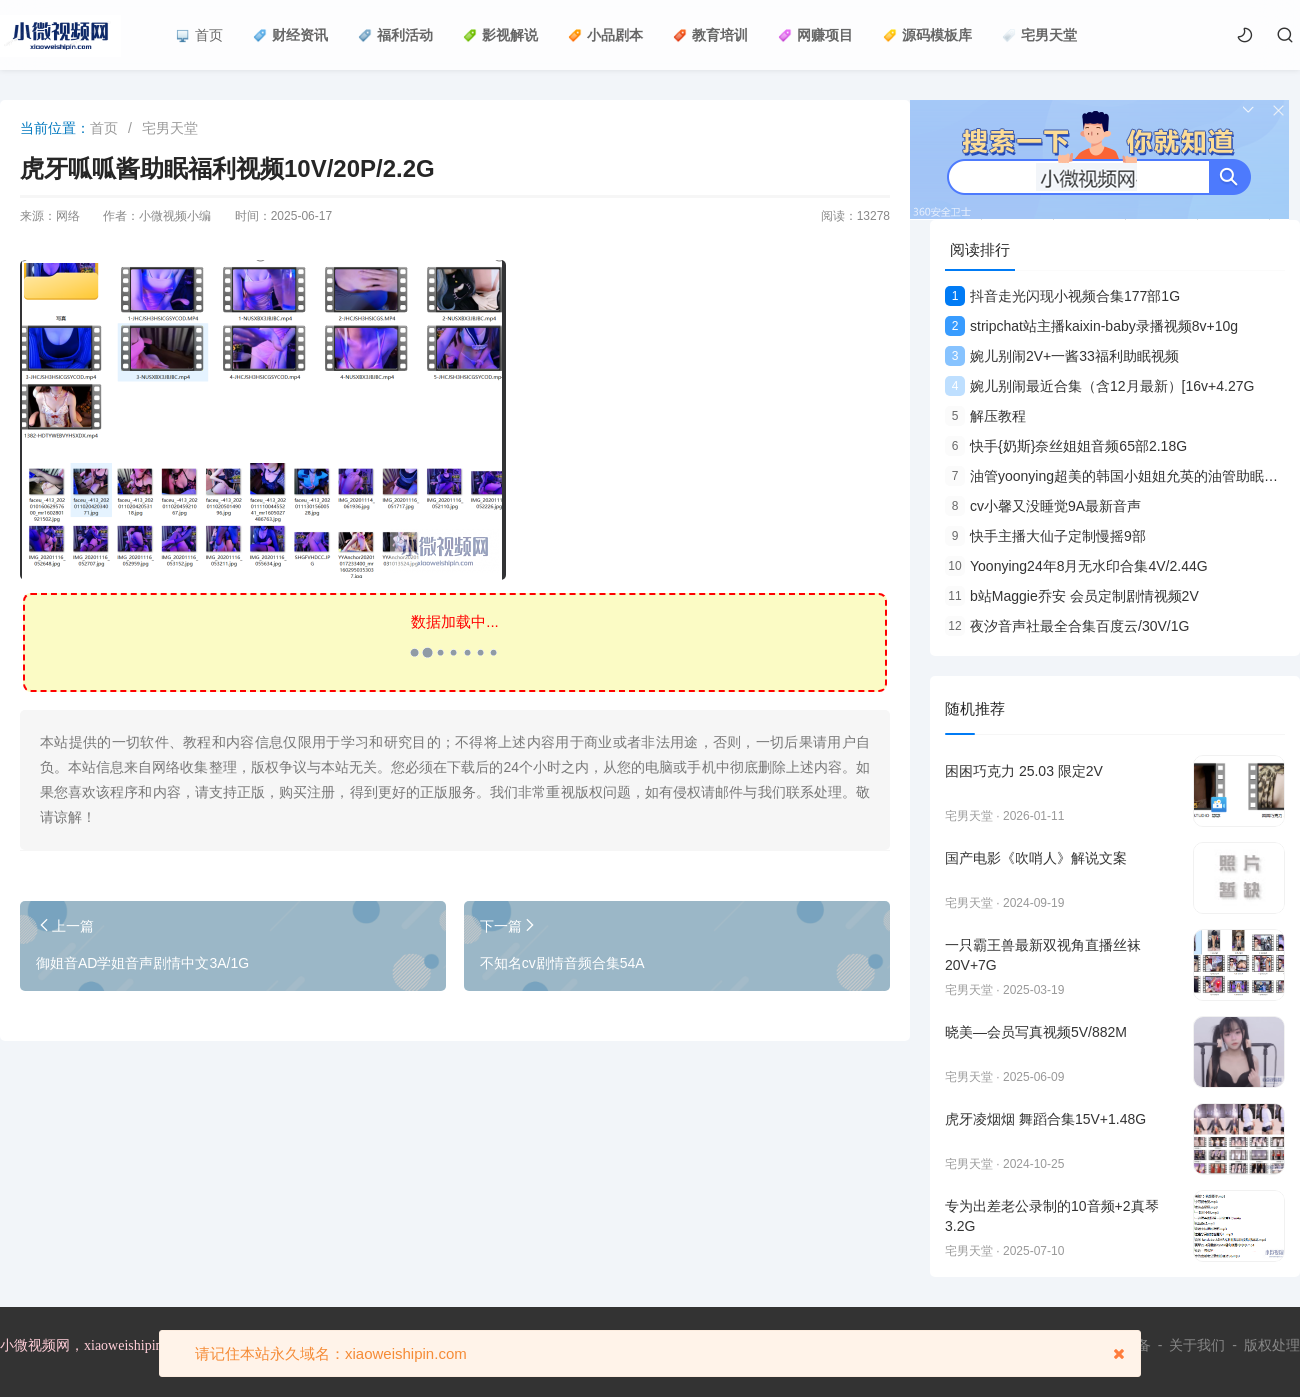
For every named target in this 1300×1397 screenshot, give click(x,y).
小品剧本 (605, 35)
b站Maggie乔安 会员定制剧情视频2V (1072, 596)
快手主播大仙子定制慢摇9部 (1045, 536)
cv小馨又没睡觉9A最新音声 (1043, 506)
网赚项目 (815, 35)
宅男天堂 (1039, 35)
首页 (199, 35)
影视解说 (500, 35)
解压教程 (985, 416)
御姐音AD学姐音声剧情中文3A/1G (142, 963)
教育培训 (710, 35)
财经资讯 (290, 35)
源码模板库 (927, 35)
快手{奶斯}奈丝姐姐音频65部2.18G (1066, 446)
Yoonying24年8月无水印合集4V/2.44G (1076, 566)
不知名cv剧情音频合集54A (562, 963)
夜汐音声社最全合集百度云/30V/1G (1067, 626)
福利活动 (395, 35)
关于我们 (1197, 1345)
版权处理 (1272, 1345)
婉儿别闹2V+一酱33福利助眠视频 (1062, 356)
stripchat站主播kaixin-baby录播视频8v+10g (1091, 326)
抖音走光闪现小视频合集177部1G (1062, 296)
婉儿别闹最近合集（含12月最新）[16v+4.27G (1099, 386)
